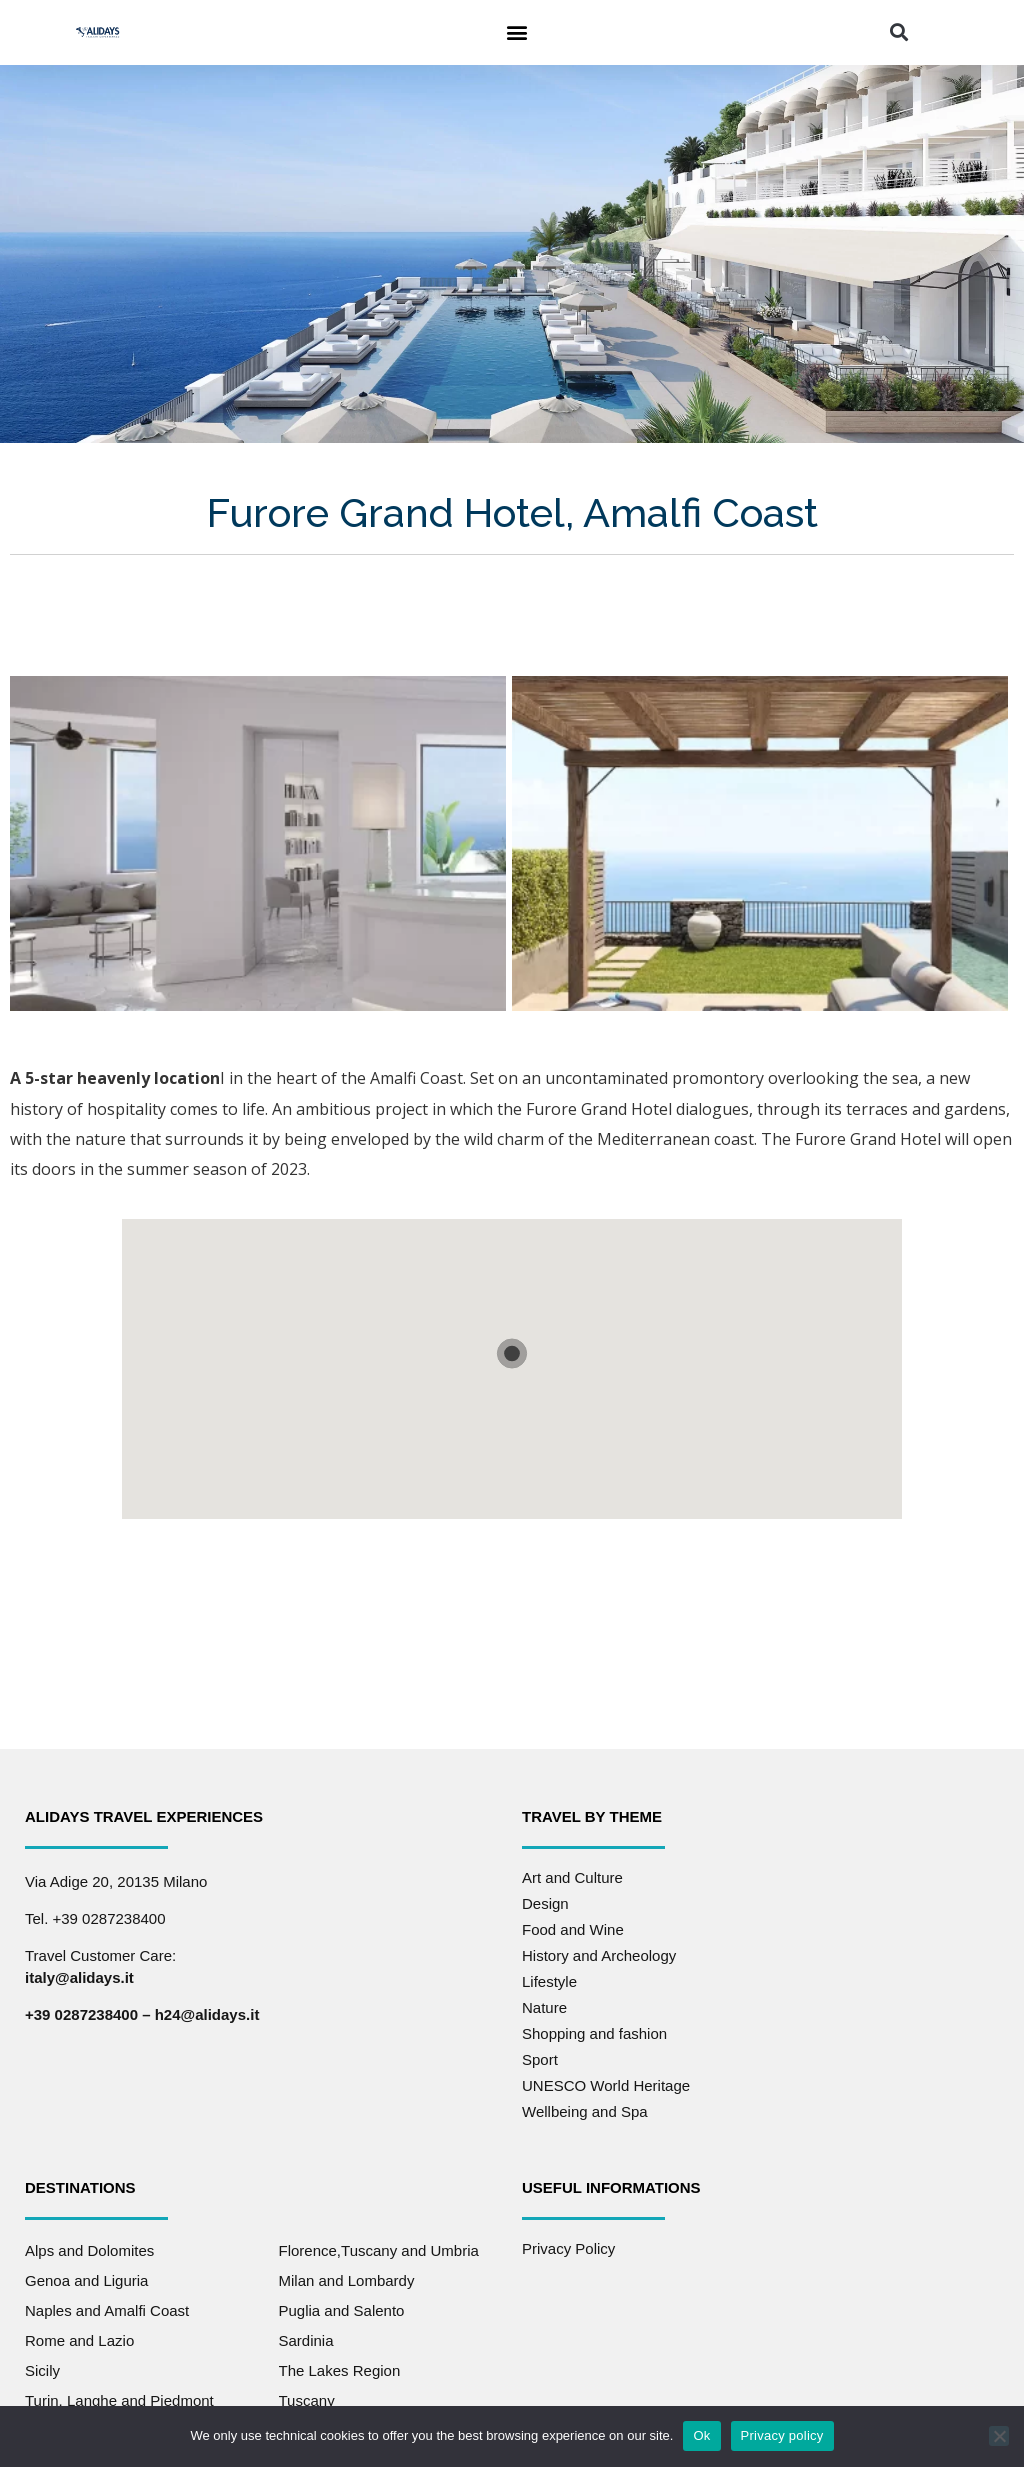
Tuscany (307, 2400)
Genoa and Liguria (86, 2280)
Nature (544, 2007)
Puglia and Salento (342, 2310)
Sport (540, 2059)
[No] (999, 2436)
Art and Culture (572, 1877)
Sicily (42, 2370)
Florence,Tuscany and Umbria (379, 2250)
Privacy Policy (568, 2248)
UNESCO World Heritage (606, 2085)
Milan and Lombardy (347, 2280)
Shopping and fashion (594, 2033)
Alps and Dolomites (89, 2250)
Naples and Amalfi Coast (107, 2310)
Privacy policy (782, 2435)
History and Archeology (599, 1955)
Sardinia (306, 2340)
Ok (701, 2435)
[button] (516, 32)
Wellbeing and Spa (585, 2111)
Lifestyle (549, 1981)
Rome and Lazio (79, 2340)
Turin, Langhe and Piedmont (119, 2400)
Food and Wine (573, 1929)
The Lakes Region (340, 2370)
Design (545, 1903)
